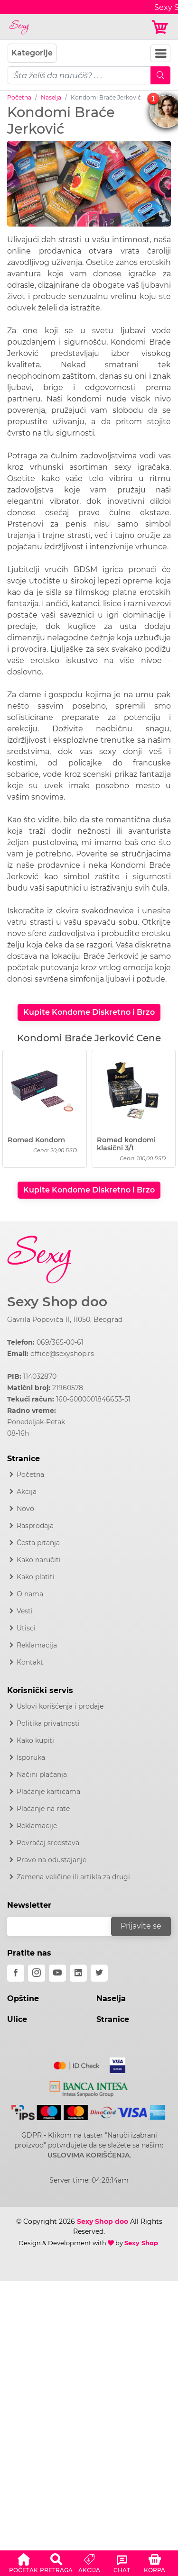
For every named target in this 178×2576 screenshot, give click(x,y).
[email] (65, 1926)
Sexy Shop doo (57, 1302)
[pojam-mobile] (79, 75)
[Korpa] (160, 27)
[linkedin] (78, 1973)
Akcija (27, 1491)
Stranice (112, 2019)
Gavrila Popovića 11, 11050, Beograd (64, 1319)
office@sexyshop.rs (62, 1353)
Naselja (51, 97)
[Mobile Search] (160, 75)
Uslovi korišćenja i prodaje (60, 1706)
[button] (23, 2561)
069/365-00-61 (60, 1342)
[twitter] (99, 1973)
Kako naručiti (39, 1560)
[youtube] (57, 1973)
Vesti (25, 1611)
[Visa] (114, 2063)
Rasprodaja (35, 1525)
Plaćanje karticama (48, 1791)
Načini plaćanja (42, 1774)
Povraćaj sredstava (48, 1842)
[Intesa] (89, 2087)
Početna (19, 97)
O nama (30, 1594)
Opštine (23, 1998)
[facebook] (15, 1973)
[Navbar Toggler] (160, 53)
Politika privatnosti (48, 1723)
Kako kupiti (35, 1740)
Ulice (17, 2019)
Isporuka (31, 1757)
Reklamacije (37, 1825)
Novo (25, 1508)
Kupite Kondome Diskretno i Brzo (89, 1012)
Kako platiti (36, 1577)
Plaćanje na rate (43, 1808)
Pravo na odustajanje (51, 1860)
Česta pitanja (38, 1542)
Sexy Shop (141, 2243)
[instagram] (36, 1973)
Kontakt (30, 1662)
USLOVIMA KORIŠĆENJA (88, 2155)
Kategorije (32, 52)
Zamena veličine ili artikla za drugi (73, 1877)
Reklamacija (37, 1645)
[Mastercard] (77, 2063)
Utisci (26, 1628)
